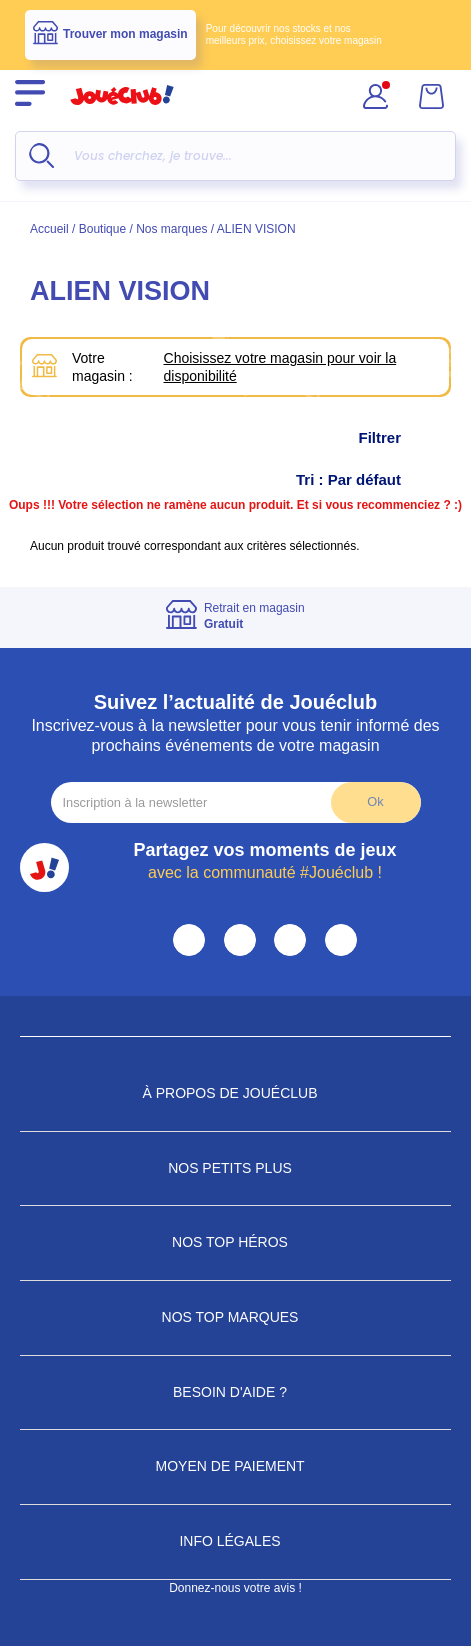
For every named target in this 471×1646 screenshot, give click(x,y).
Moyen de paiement (236, 1466)
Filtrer (399, 438)
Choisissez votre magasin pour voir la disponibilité (280, 367)
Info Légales (235, 1541)
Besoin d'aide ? (235, 1392)
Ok (375, 801)
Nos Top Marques (236, 1317)
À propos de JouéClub (235, 1093)
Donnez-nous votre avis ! (235, 1588)
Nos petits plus (235, 1168)
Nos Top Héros (235, 1242)
